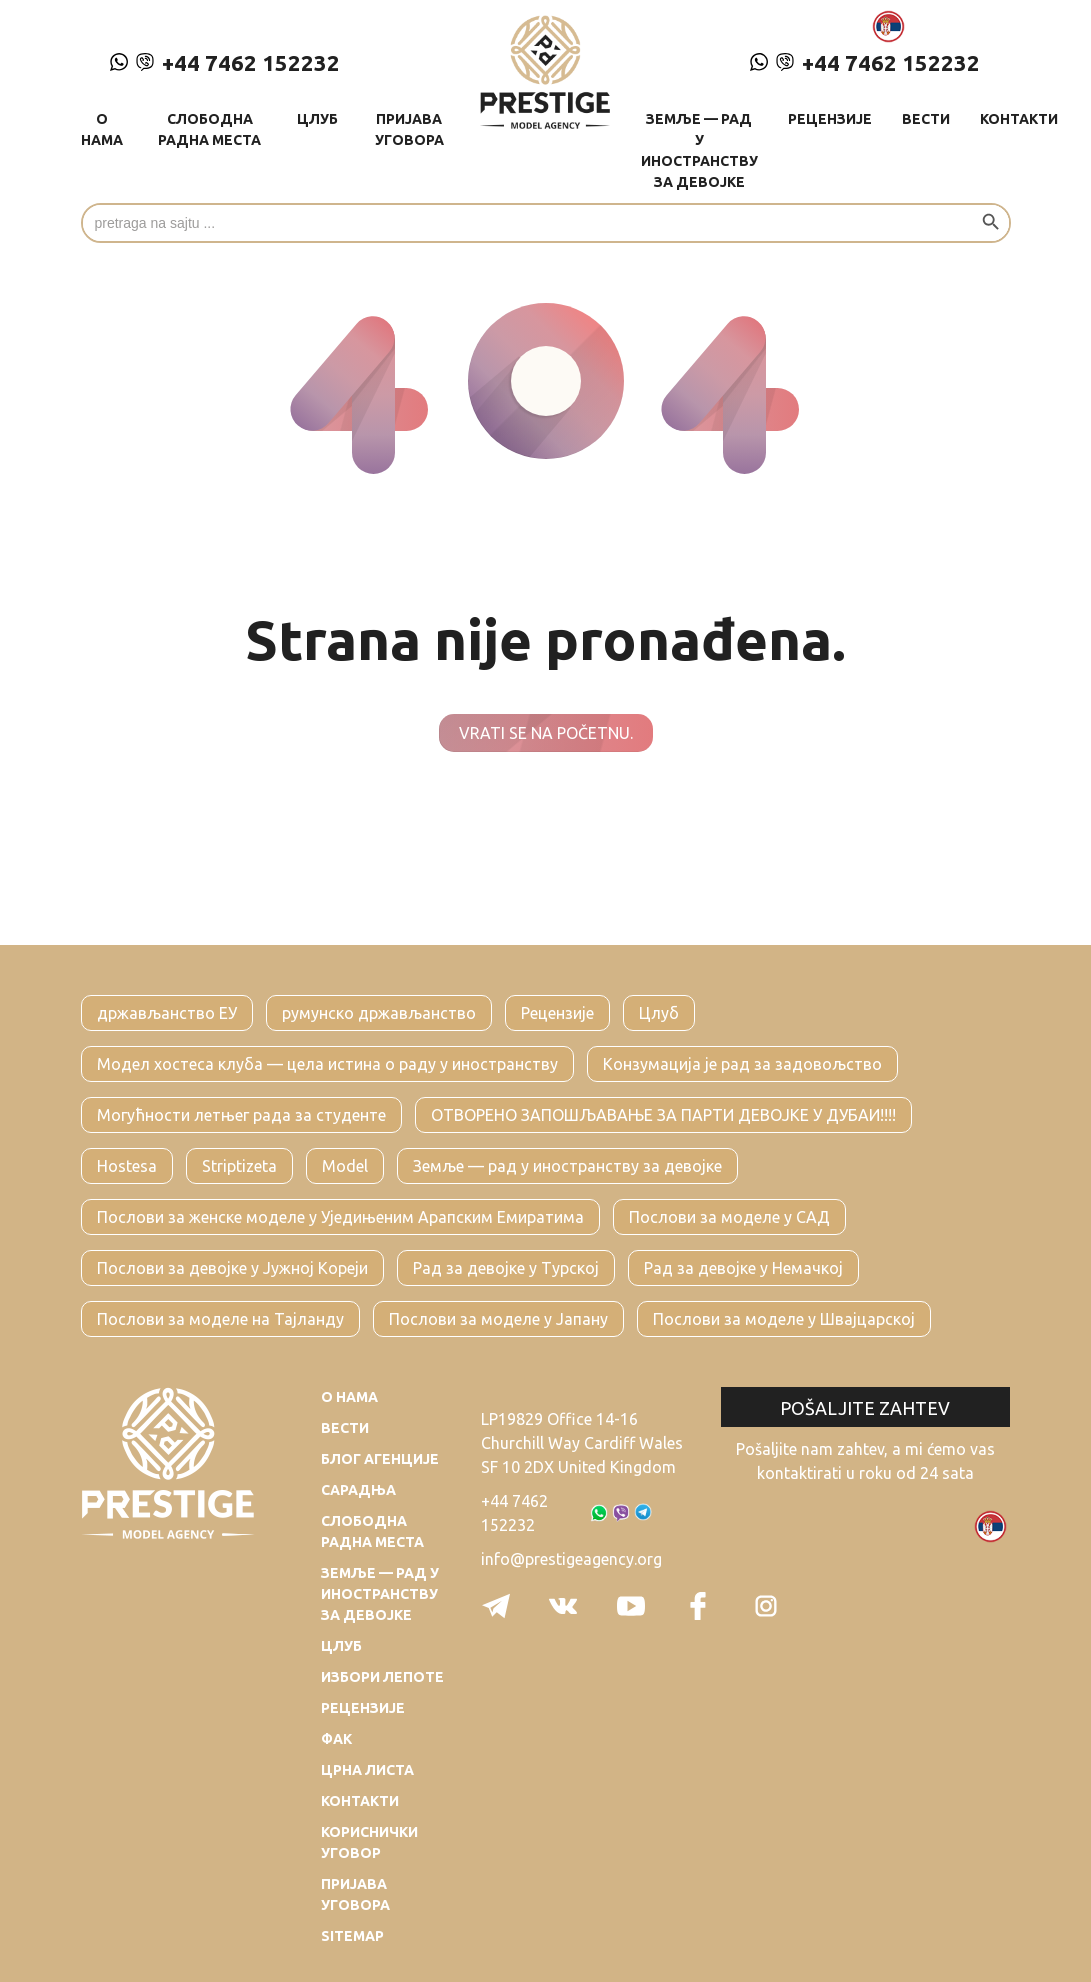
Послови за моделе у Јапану (498, 1319)
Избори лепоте (382, 1677)
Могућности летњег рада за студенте (241, 1115)
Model (345, 1166)
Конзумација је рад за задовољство (742, 1064)
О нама (102, 129)
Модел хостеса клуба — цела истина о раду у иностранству (327, 1064)
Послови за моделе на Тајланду (220, 1319)
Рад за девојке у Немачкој (743, 1268)
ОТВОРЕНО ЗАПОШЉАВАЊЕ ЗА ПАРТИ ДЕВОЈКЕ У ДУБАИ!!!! (663, 1115)
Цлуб (317, 119)
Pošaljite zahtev (865, 1408)
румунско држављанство (379, 1013)
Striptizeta (239, 1166)
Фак (336, 1739)
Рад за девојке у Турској (506, 1268)
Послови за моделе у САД (729, 1217)
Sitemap (352, 1936)
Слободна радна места (209, 129)
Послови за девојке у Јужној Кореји (232, 1268)
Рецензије (830, 119)
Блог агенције (380, 1459)
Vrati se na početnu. (546, 733)
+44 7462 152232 (225, 62)
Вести (926, 119)
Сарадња (358, 1490)
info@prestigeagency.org (571, 1559)
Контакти (1019, 119)
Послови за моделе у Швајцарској (784, 1319)
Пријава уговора (409, 129)
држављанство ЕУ (167, 1013)
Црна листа (367, 1770)
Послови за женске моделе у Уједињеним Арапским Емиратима (340, 1217)
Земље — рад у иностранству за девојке (699, 150)
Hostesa (127, 1166)
